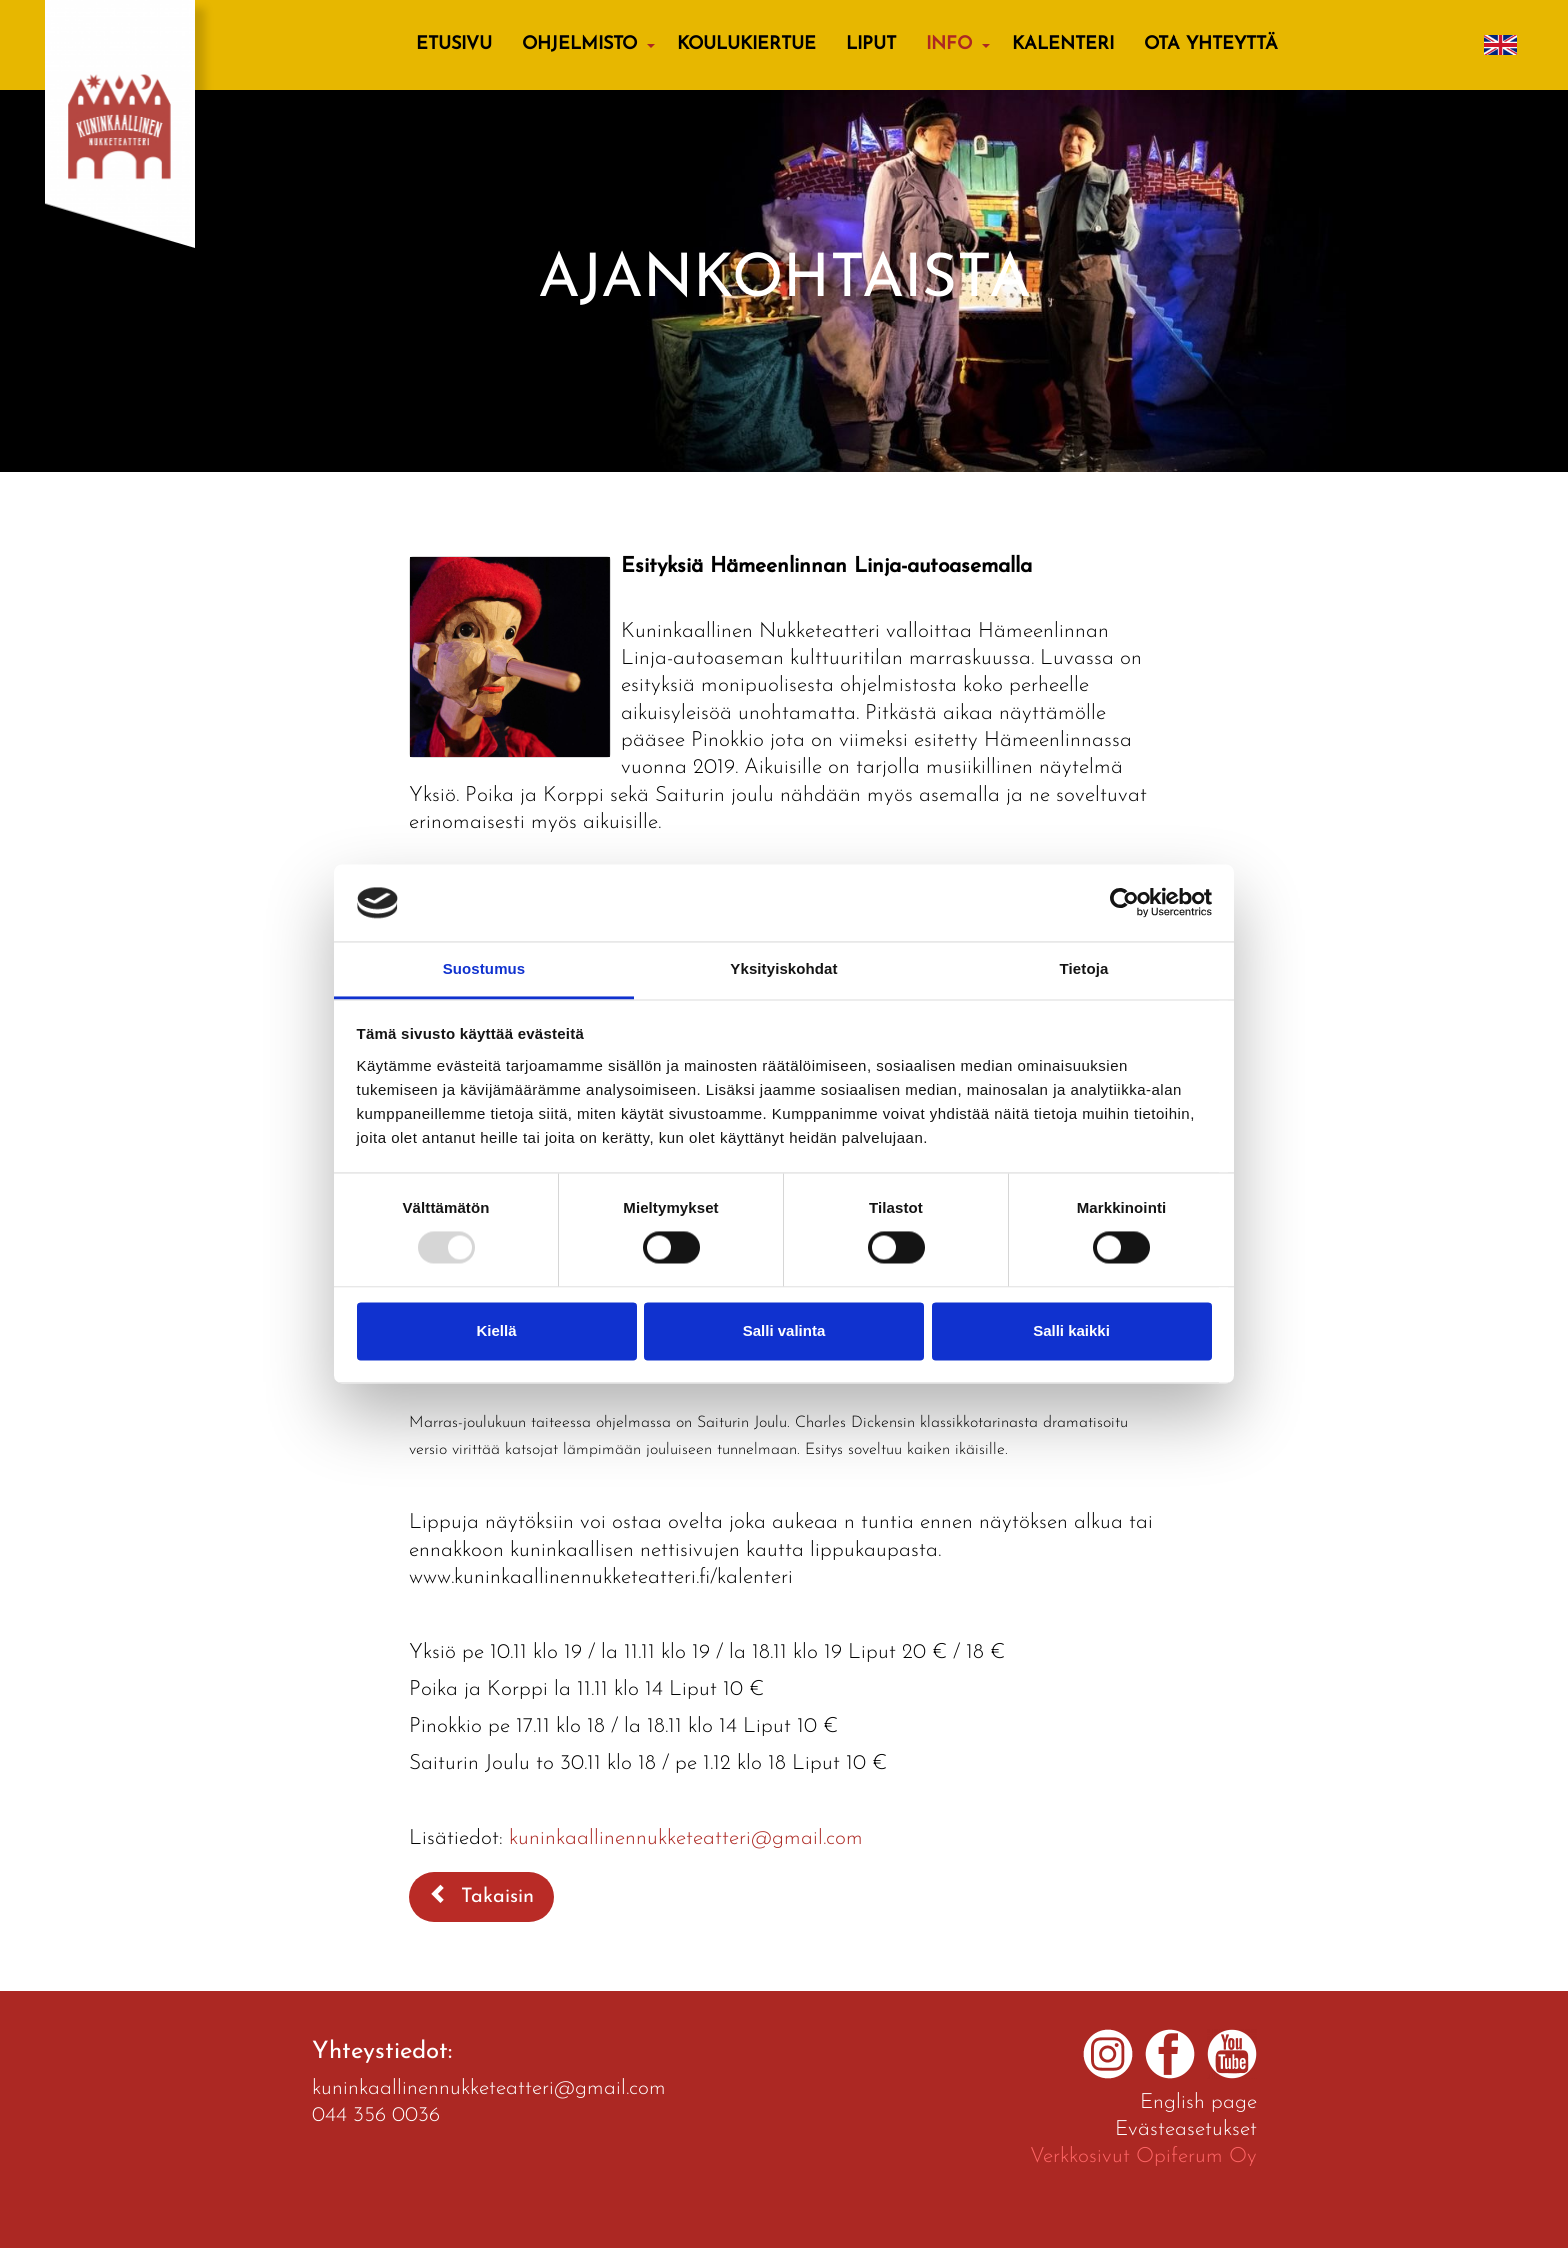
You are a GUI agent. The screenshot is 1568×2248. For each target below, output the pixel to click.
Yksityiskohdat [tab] (783, 968)
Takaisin (481, 1895)
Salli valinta (784, 1330)
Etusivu (454, 44)
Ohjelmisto (579, 44)
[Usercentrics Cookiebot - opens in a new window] (1124, 903)
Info (949, 44)
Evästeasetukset (1186, 2129)
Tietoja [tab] (1084, 968)
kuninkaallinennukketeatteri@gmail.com (686, 1838)
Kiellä (496, 1330)
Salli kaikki (1071, 1330)
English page (1198, 2102)
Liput (871, 44)
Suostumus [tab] (484, 968)
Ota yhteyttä (1211, 44)
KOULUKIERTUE (746, 44)
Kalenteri (1063, 44)
